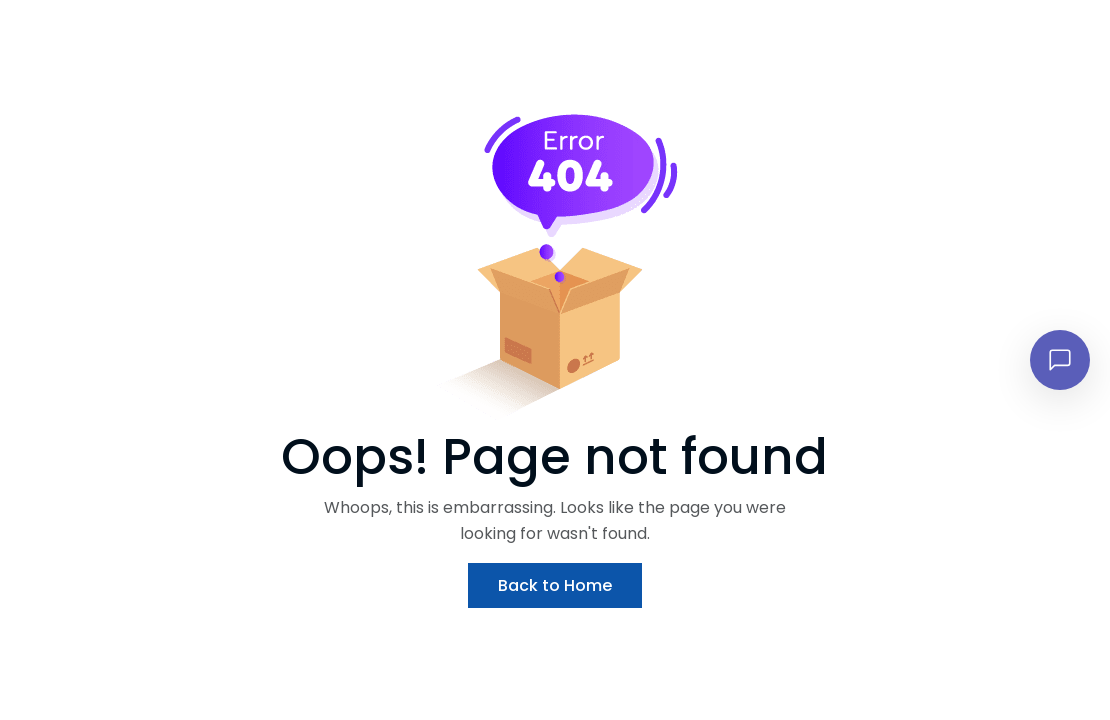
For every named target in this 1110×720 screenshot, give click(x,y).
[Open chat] (1060, 360)
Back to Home (555, 585)
